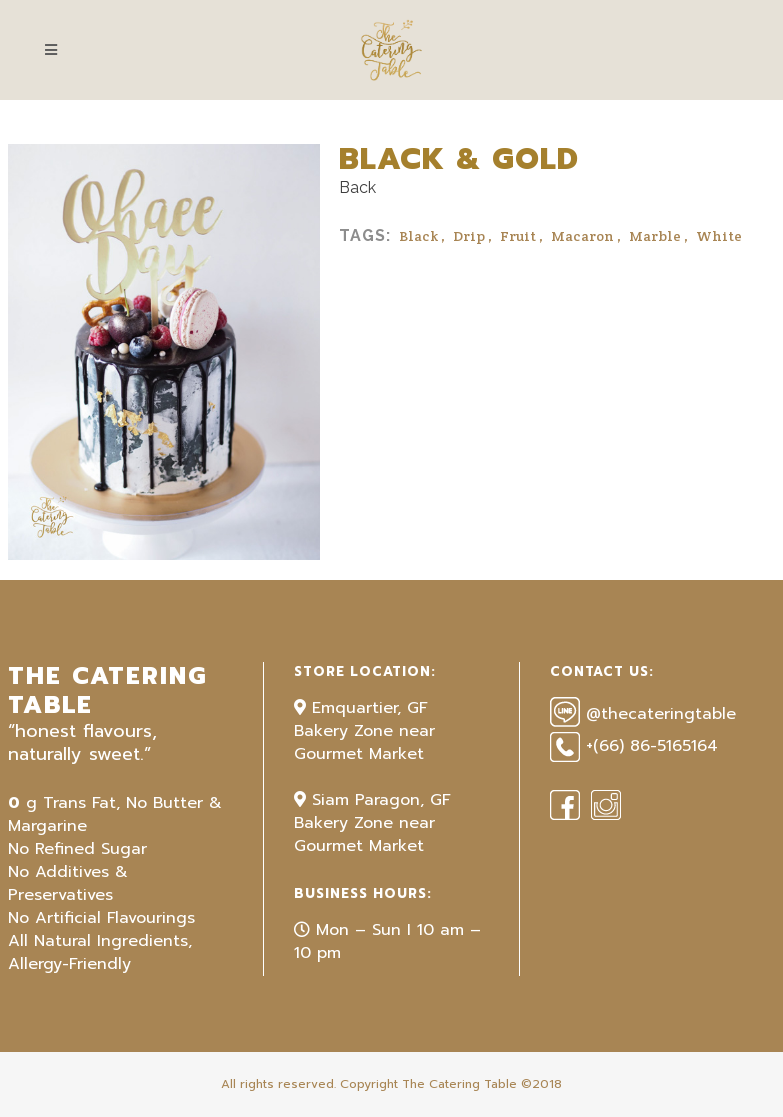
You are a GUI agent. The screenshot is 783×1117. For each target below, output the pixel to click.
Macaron (582, 236)
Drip (469, 236)
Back (357, 187)
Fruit (518, 236)
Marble (655, 236)
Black (418, 236)
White (719, 236)
